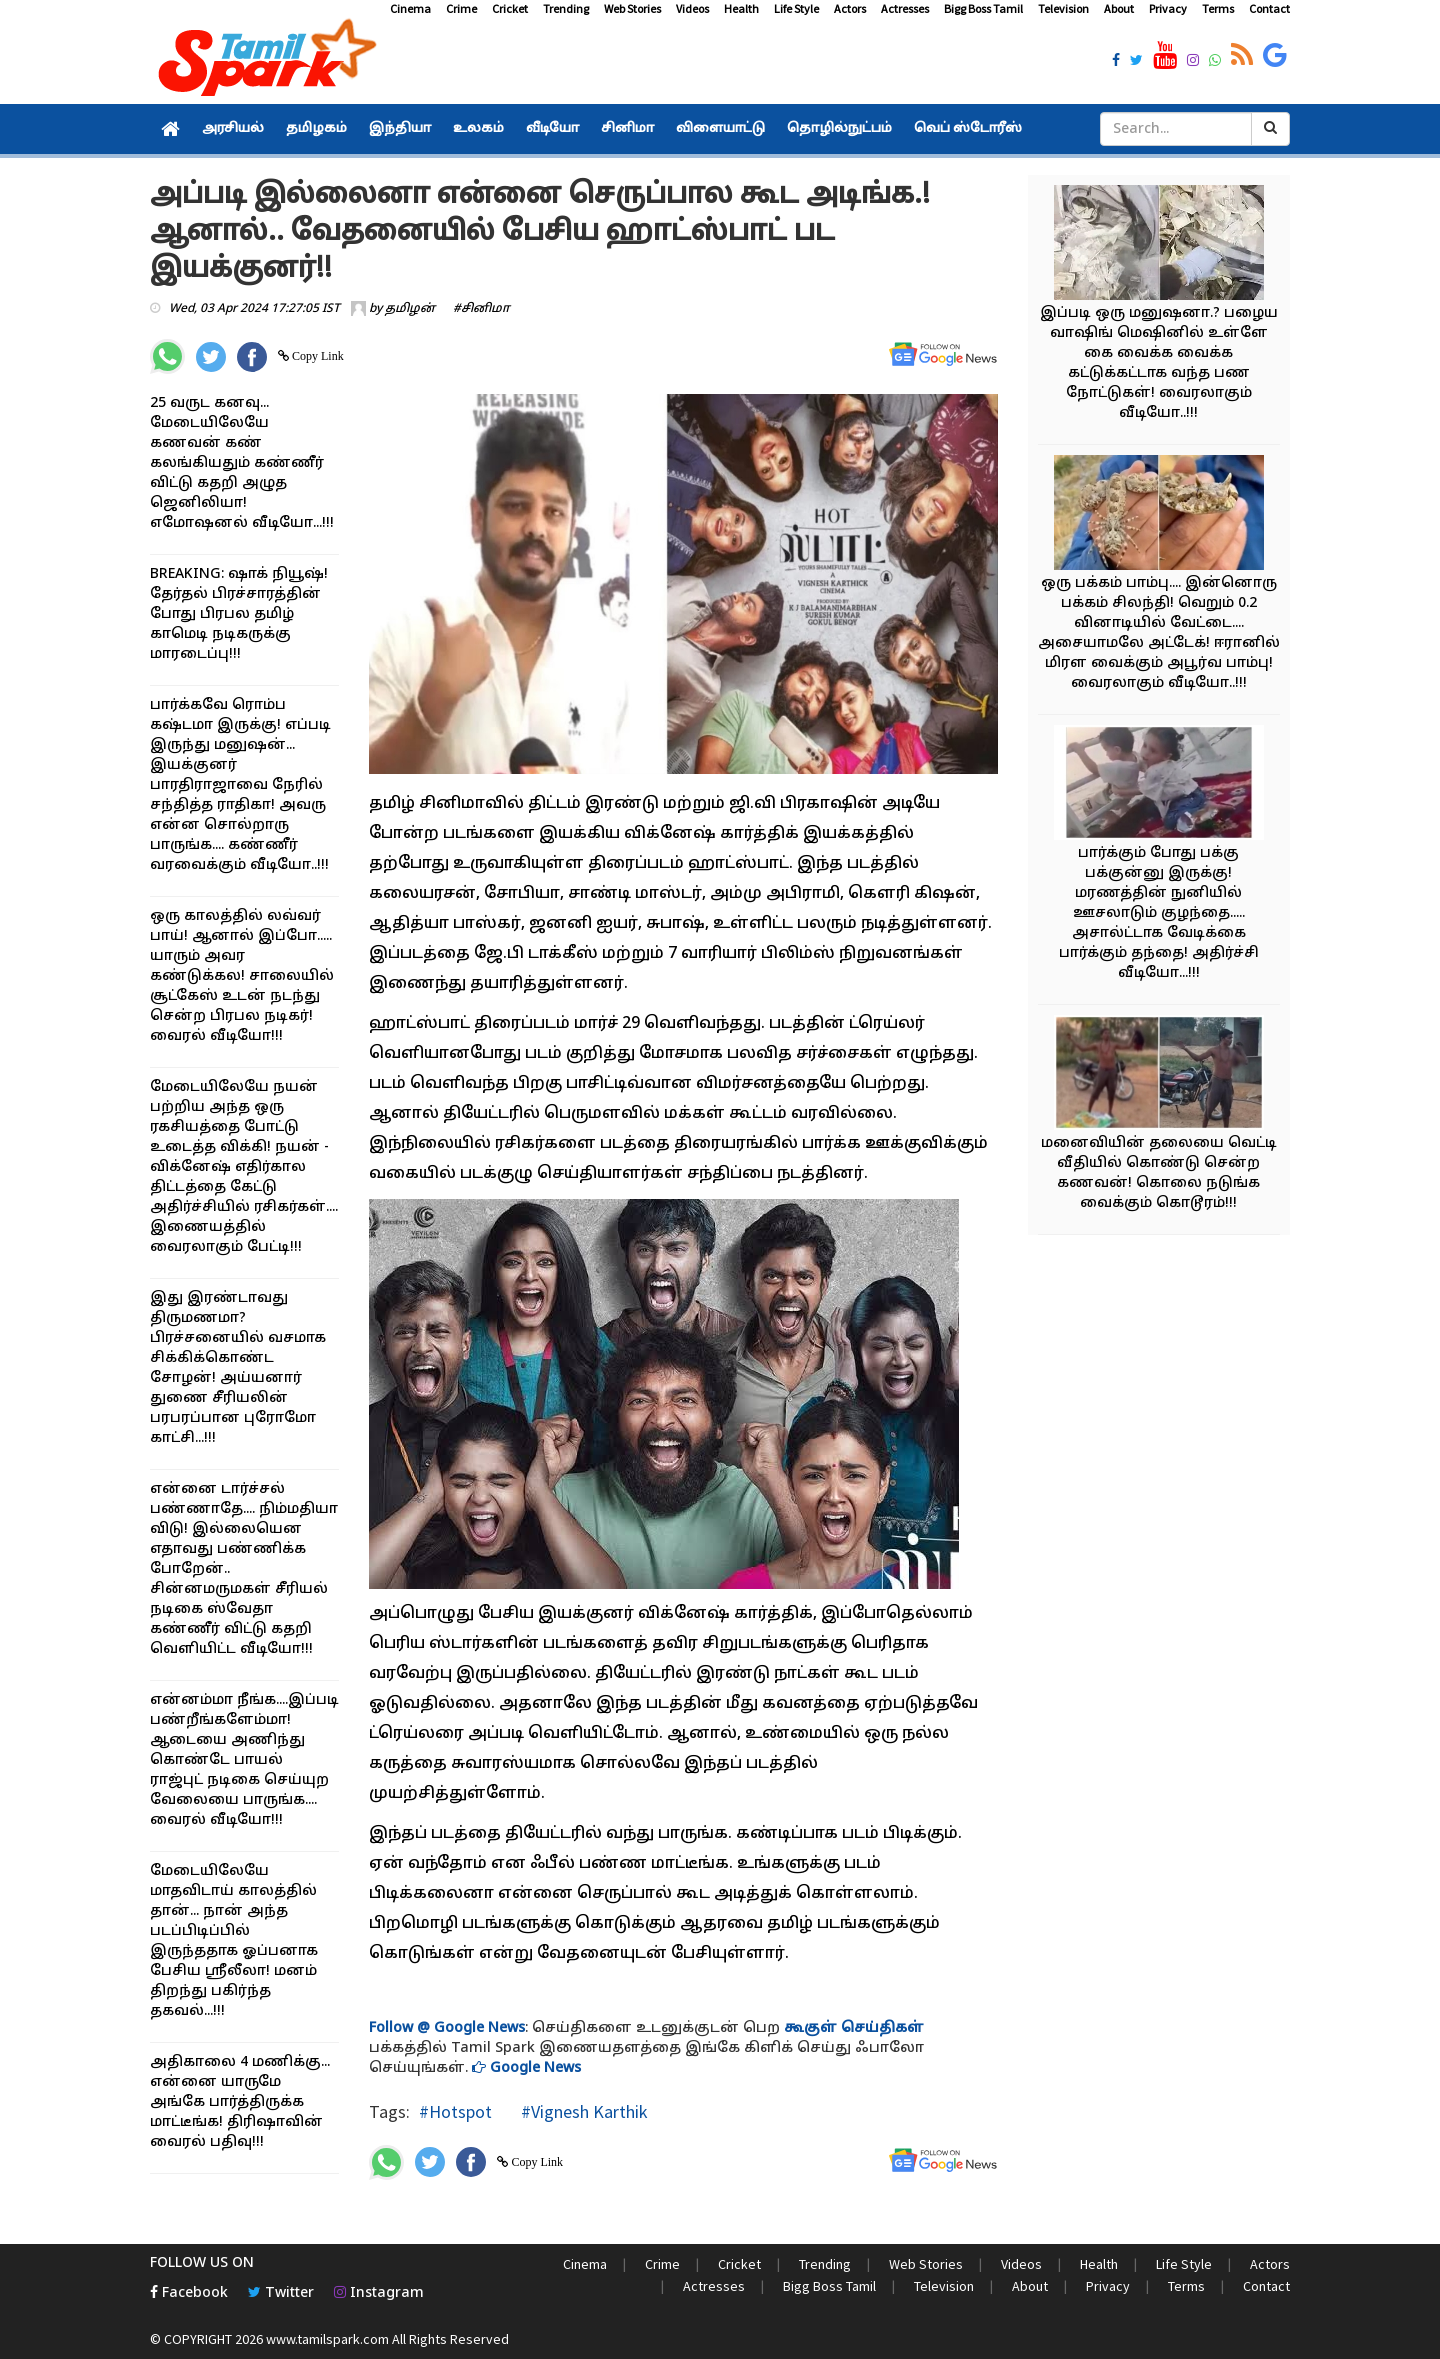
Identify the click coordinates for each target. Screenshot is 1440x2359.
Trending (566, 8)
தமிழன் (410, 309)
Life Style (796, 8)
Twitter (281, 2293)
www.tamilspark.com (327, 2339)
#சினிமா (481, 309)
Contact (1269, 8)
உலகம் (478, 129)
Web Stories (632, 8)
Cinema (410, 8)
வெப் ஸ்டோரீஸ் (968, 129)
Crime (461, 8)
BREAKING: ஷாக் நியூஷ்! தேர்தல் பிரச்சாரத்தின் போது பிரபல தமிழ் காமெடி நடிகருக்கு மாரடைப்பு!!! (239, 614)
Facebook (189, 2293)
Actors (850, 8)
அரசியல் (233, 129)
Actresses (905, 8)
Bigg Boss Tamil (983, 8)
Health (741, 8)
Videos (692, 8)
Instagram (379, 2293)
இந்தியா (400, 129)
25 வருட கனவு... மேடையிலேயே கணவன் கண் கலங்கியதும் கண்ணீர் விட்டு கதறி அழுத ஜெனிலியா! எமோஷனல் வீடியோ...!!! (242, 463)
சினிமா (627, 129)
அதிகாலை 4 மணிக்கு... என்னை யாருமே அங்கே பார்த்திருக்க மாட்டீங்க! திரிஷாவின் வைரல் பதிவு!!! (240, 2102)
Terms (1218, 8)
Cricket (510, 8)
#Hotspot (455, 2111)
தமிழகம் (316, 129)
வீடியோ (552, 129)
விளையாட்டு (720, 129)
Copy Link (316, 356)
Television (1063, 8)
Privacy (1168, 8)
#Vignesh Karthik (582, 2111)
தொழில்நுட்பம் (839, 129)
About (1119, 8)
